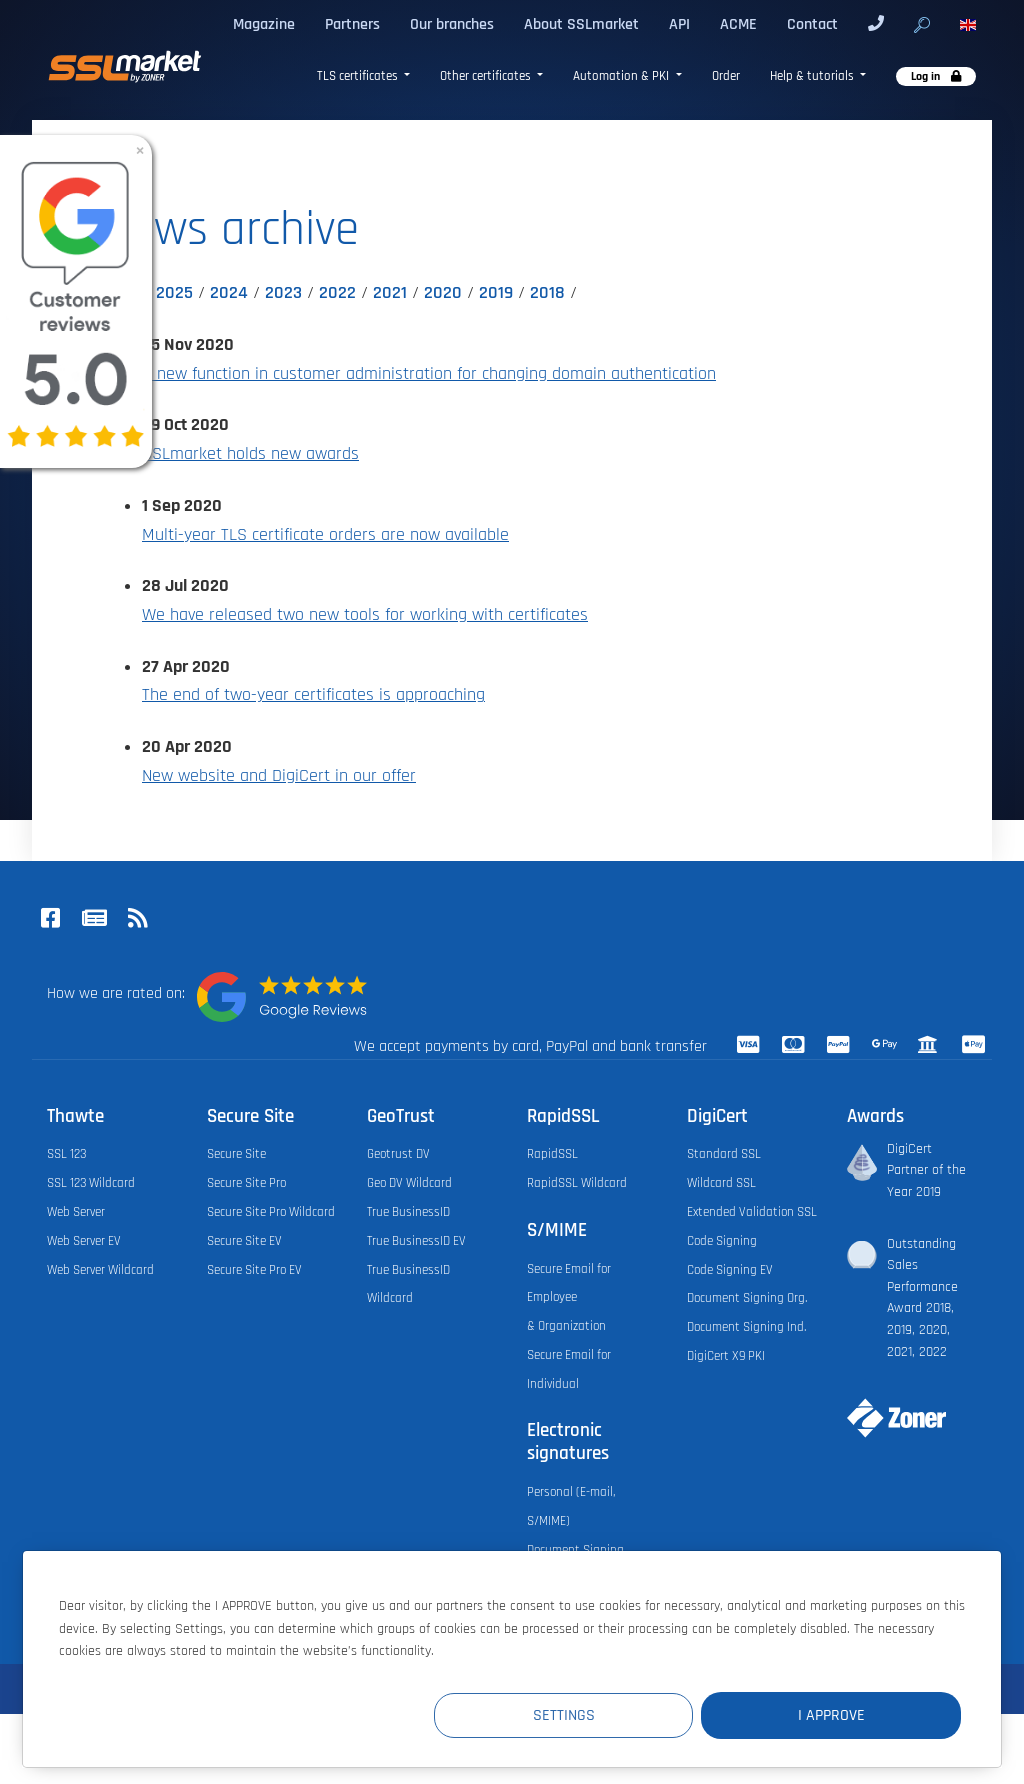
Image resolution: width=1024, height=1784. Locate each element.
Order (726, 76)
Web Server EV (84, 1241)
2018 (547, 293)
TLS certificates (359, 76)
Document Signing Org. (747, 1298)
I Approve (841, 1715)
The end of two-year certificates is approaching (313, 695)
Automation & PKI (622, 76)
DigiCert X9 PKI (726, 1356)
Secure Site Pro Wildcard (271, 1212)
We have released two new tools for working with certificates (365, 615)
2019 (496, 293)
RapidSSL (552, 1154)
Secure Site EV (244, 1241)
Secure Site (236, 1154)
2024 (229, 293)
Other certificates (487, 76)
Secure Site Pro (246, 1183)
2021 (390, 293)
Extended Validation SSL (752, 1212)
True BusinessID (408, 1212)
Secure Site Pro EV (254, 1270)
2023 (283, 293)
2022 (337, 293)
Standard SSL (724, 1154)
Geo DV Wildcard (409, 1183)
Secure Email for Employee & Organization (569, 1298)
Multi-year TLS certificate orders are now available (325, 535)
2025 (174, 293)
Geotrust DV (398, 1154)
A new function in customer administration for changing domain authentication (429, 374)
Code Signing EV (730, 1270)
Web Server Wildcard (100, 1270)
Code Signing (722, 1241)
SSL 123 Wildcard (91, 1183)
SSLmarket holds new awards (250, 454)
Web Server (76, 1212)
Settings (593, 1715)
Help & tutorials (813, 76)
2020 (443, 293)
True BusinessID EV (416, 1241)
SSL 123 (66, 1154)
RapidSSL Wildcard (577, 1183)
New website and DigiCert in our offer (279, 776)
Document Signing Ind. (746, 1327)
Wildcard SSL (721, 1183)
